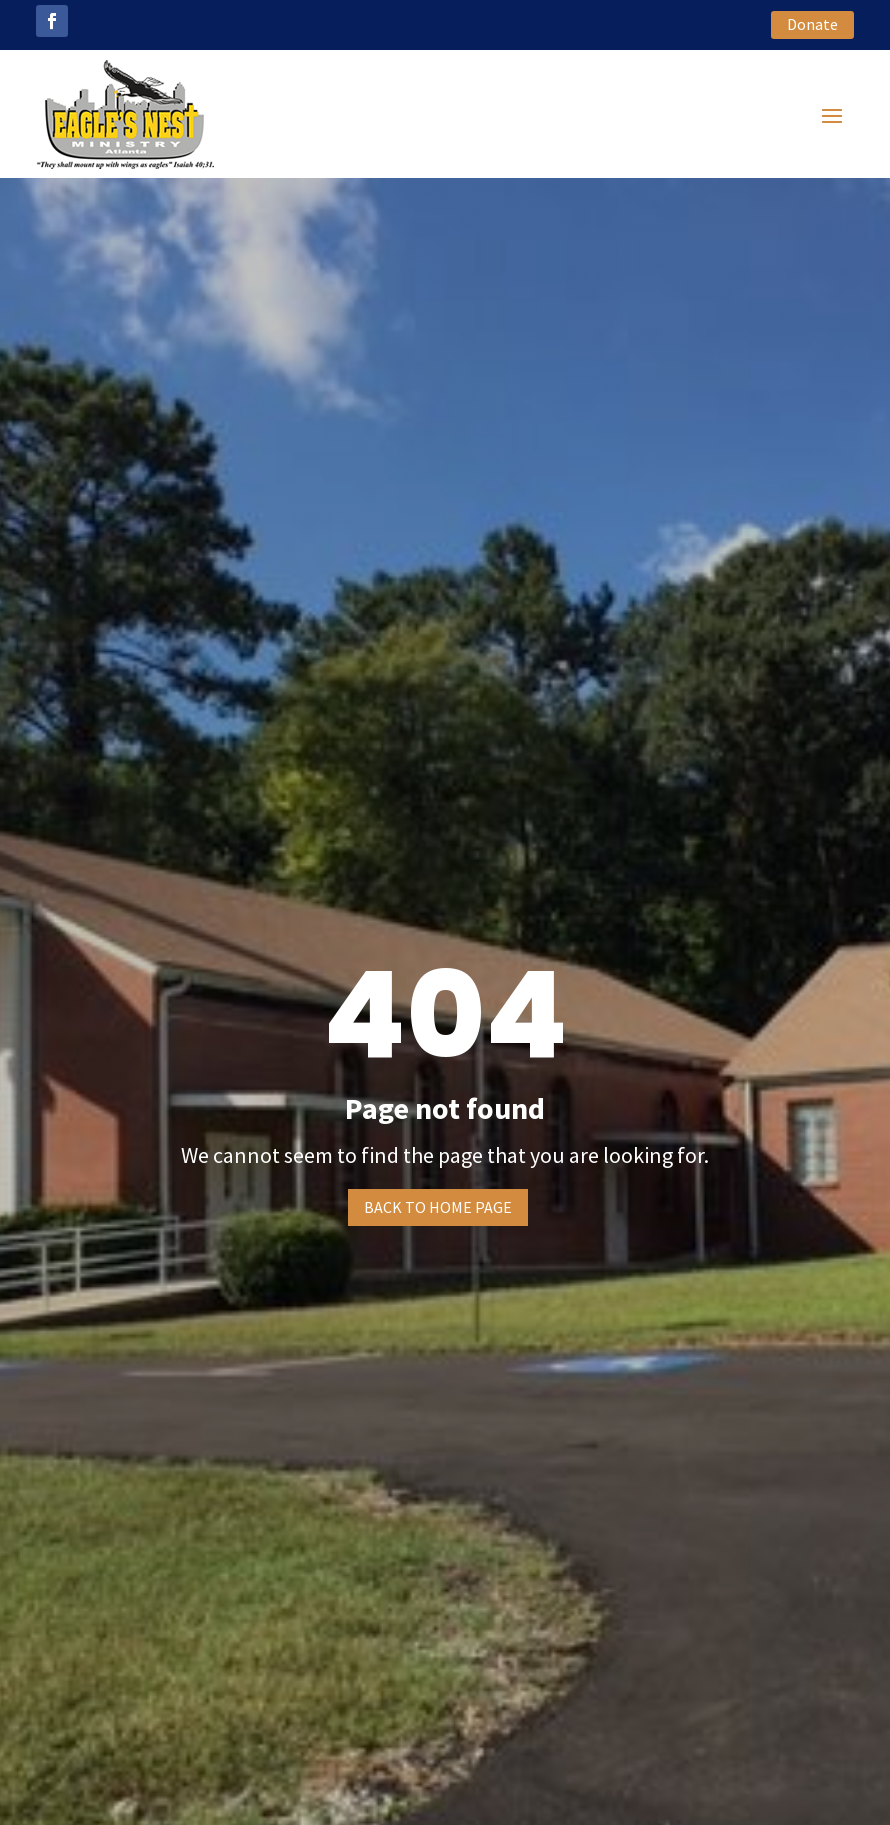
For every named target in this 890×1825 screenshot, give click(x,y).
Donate (812, 24)
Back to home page (438, 1207)
